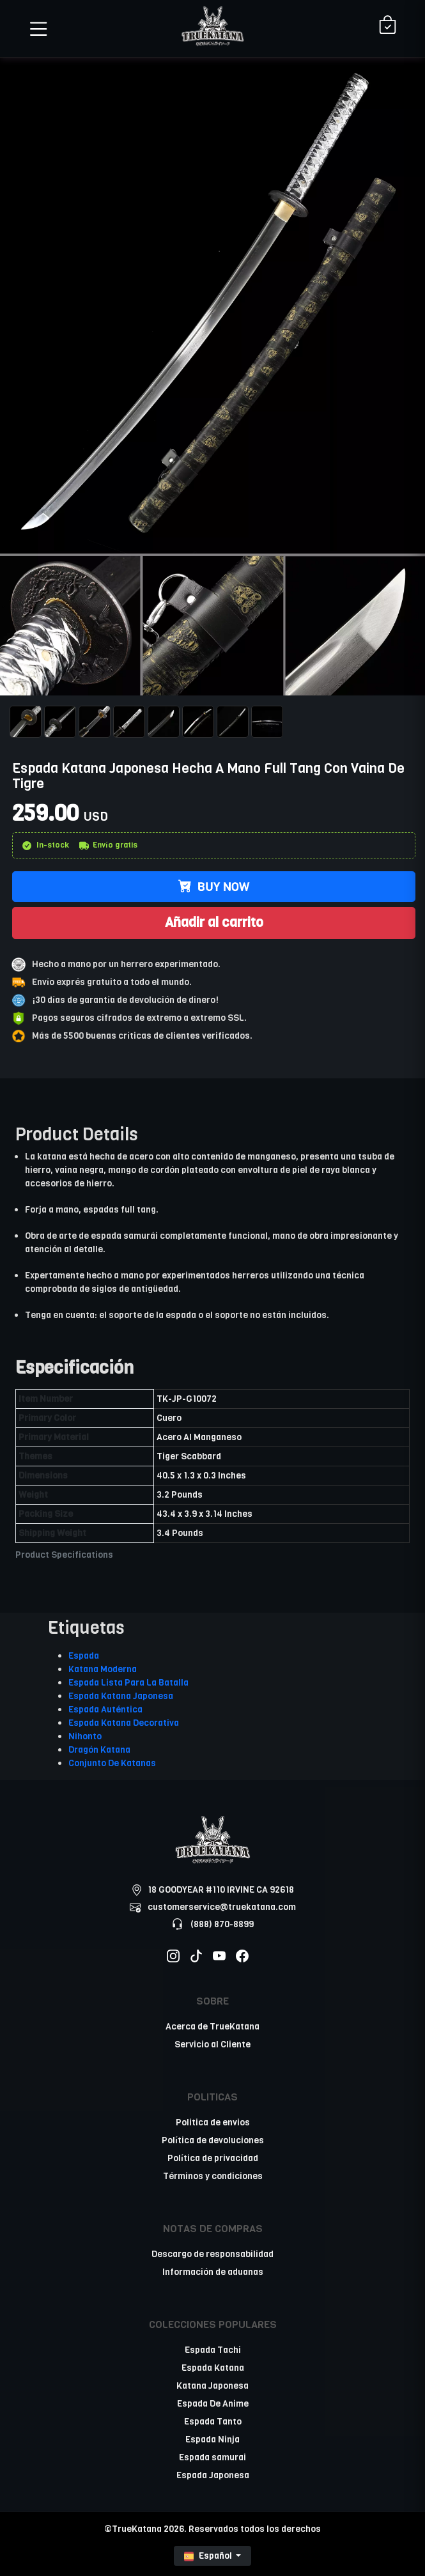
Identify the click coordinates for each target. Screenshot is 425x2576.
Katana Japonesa (212, 2386)
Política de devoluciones (213, 2140)
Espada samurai (212, 2457)
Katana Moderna (102, 1669)
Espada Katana (213, 2368)
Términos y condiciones (213, 2176)
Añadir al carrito (214, 922)
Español (209, 2556)
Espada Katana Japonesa (120, 1696)
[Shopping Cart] (387, 26)
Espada (83, 1656)
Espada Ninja (212, 2439)
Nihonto (85, 1736)
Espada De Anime (213, 2404)
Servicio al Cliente (212, 2044)
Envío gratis (108, 844)
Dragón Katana (99, 1750)
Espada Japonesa (212, 2475)
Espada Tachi (213, 2350)
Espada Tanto (213, 2422)
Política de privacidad (212, 2158)
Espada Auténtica (105, 1709)
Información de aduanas (212, 2272)
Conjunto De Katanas (112, 1763)
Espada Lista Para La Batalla (128, 1683)
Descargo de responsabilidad (212, 2254)
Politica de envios (213, 2122)
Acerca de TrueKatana (212, 2027)
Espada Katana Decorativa (123, 1723)
